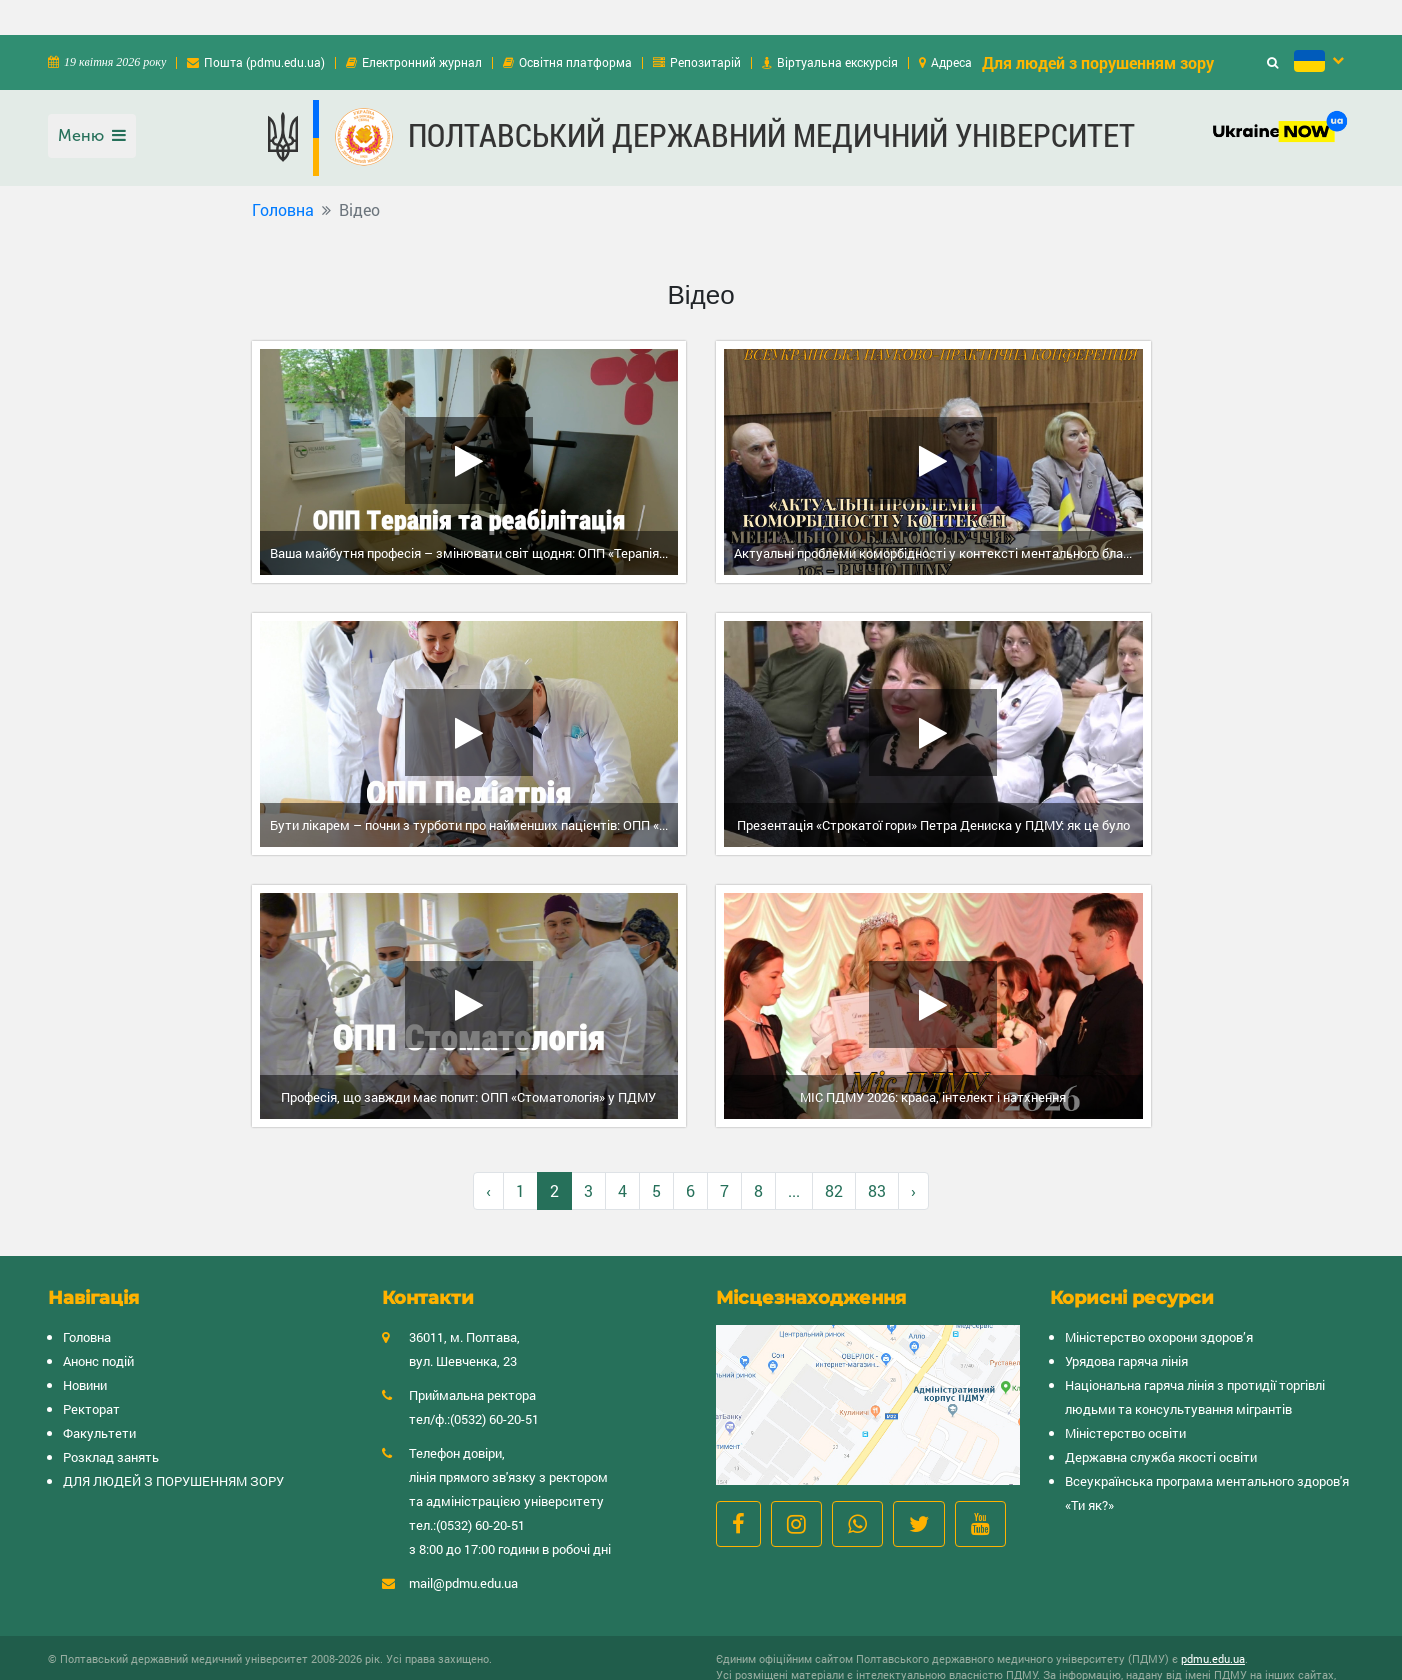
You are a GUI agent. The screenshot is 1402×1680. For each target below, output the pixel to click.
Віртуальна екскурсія (837, 27)
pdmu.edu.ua (1213, 1623)
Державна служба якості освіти (1161, 1422)
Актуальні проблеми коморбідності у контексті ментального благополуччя (938, 518)
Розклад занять (111, 1422)
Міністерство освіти (1125, 1398)
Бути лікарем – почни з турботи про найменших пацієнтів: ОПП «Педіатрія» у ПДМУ (474, 790)
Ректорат (91, 1374)
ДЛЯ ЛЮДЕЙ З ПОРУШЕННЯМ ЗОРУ (173, 1446)
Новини (85, 1350)
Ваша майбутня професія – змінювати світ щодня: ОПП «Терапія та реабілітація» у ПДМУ (474, 518)
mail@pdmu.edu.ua (463, 1548)
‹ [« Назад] (488, 1155)
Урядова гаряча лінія (1126, 1326)
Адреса (951, 27)
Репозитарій (705, 27)
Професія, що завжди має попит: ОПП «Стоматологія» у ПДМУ (468, 1062)
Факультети (99, 1398)
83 (877, 1155)
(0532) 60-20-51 (494, 1384)
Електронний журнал (422, 27)
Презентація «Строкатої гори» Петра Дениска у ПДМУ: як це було (933, 790)
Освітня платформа (575, 27)
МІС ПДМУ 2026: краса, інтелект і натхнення (933, 1062)
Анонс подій (98, 1326)
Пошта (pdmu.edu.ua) (264, 27)
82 (834, 1155)
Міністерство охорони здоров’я (1159, 1302)
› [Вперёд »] (913, 1155)
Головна (283, 174)
